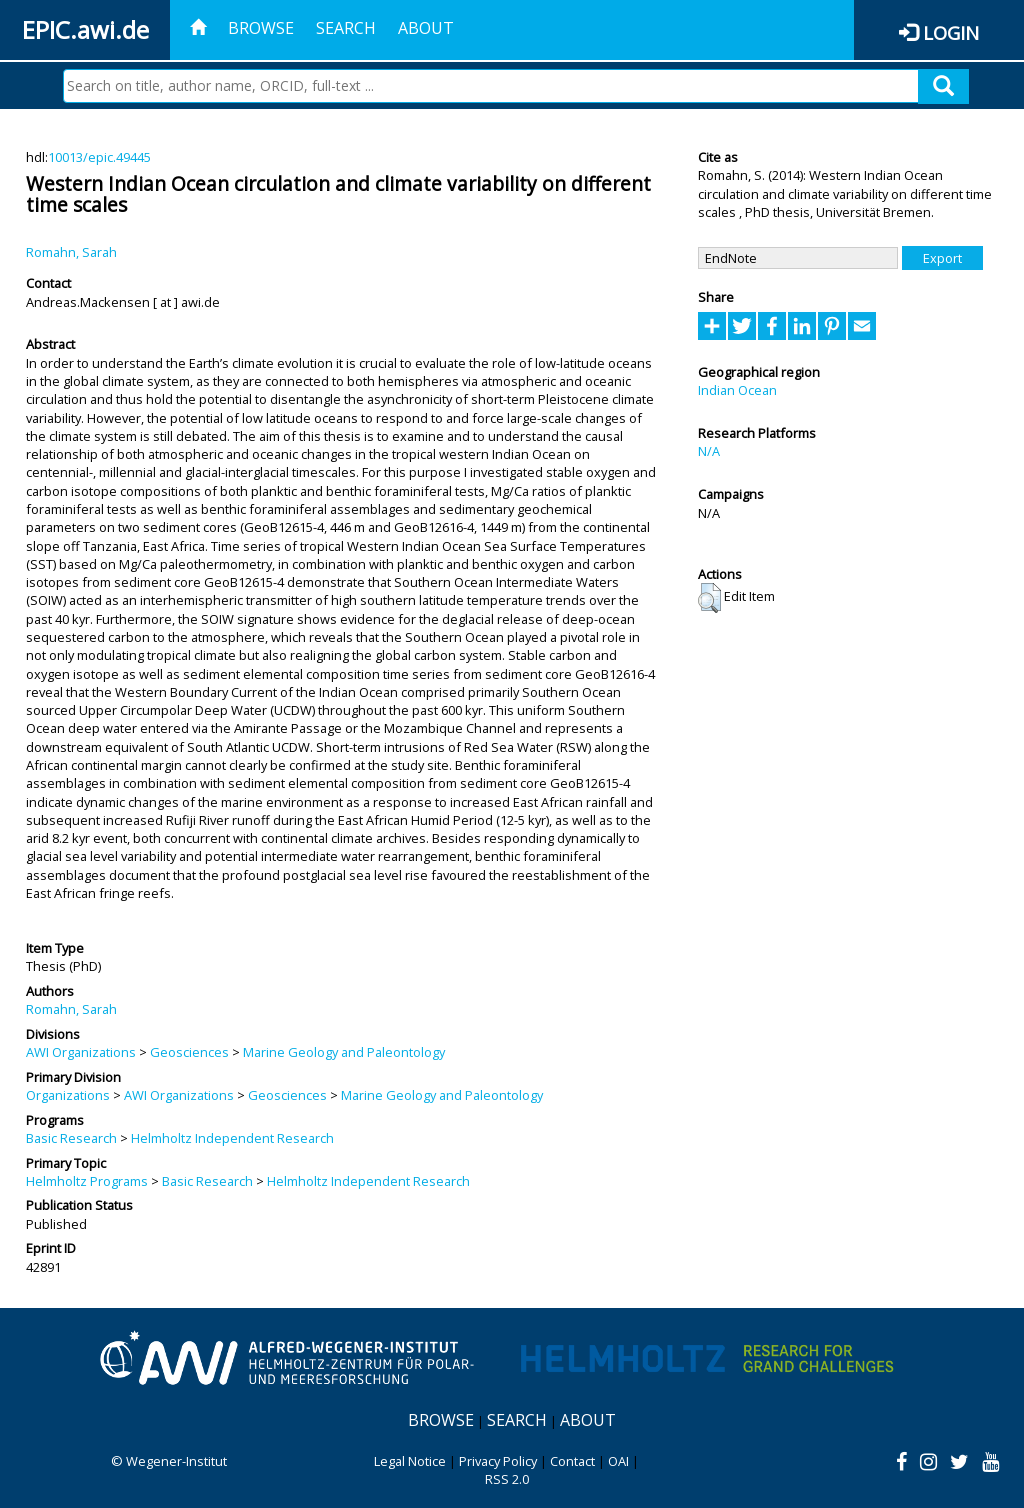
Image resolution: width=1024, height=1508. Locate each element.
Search (346, 28)
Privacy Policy (498, 1461)
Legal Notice (410, 1461)
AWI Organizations (81, 1052)
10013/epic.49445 (99, 157)
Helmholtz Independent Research (232, 1138)
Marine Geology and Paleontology (344, 1052)
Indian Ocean (737, 390)
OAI (618, 1461)
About (426, 28)
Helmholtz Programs (87, 1181)
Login (951, 32)
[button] (709, 598)
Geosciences (189, 1052)
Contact (572, 1461)
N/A (709, 451)
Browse (261, 28)
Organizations (68, 1095)
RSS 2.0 (507, 1479)
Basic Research (71, 1138)
